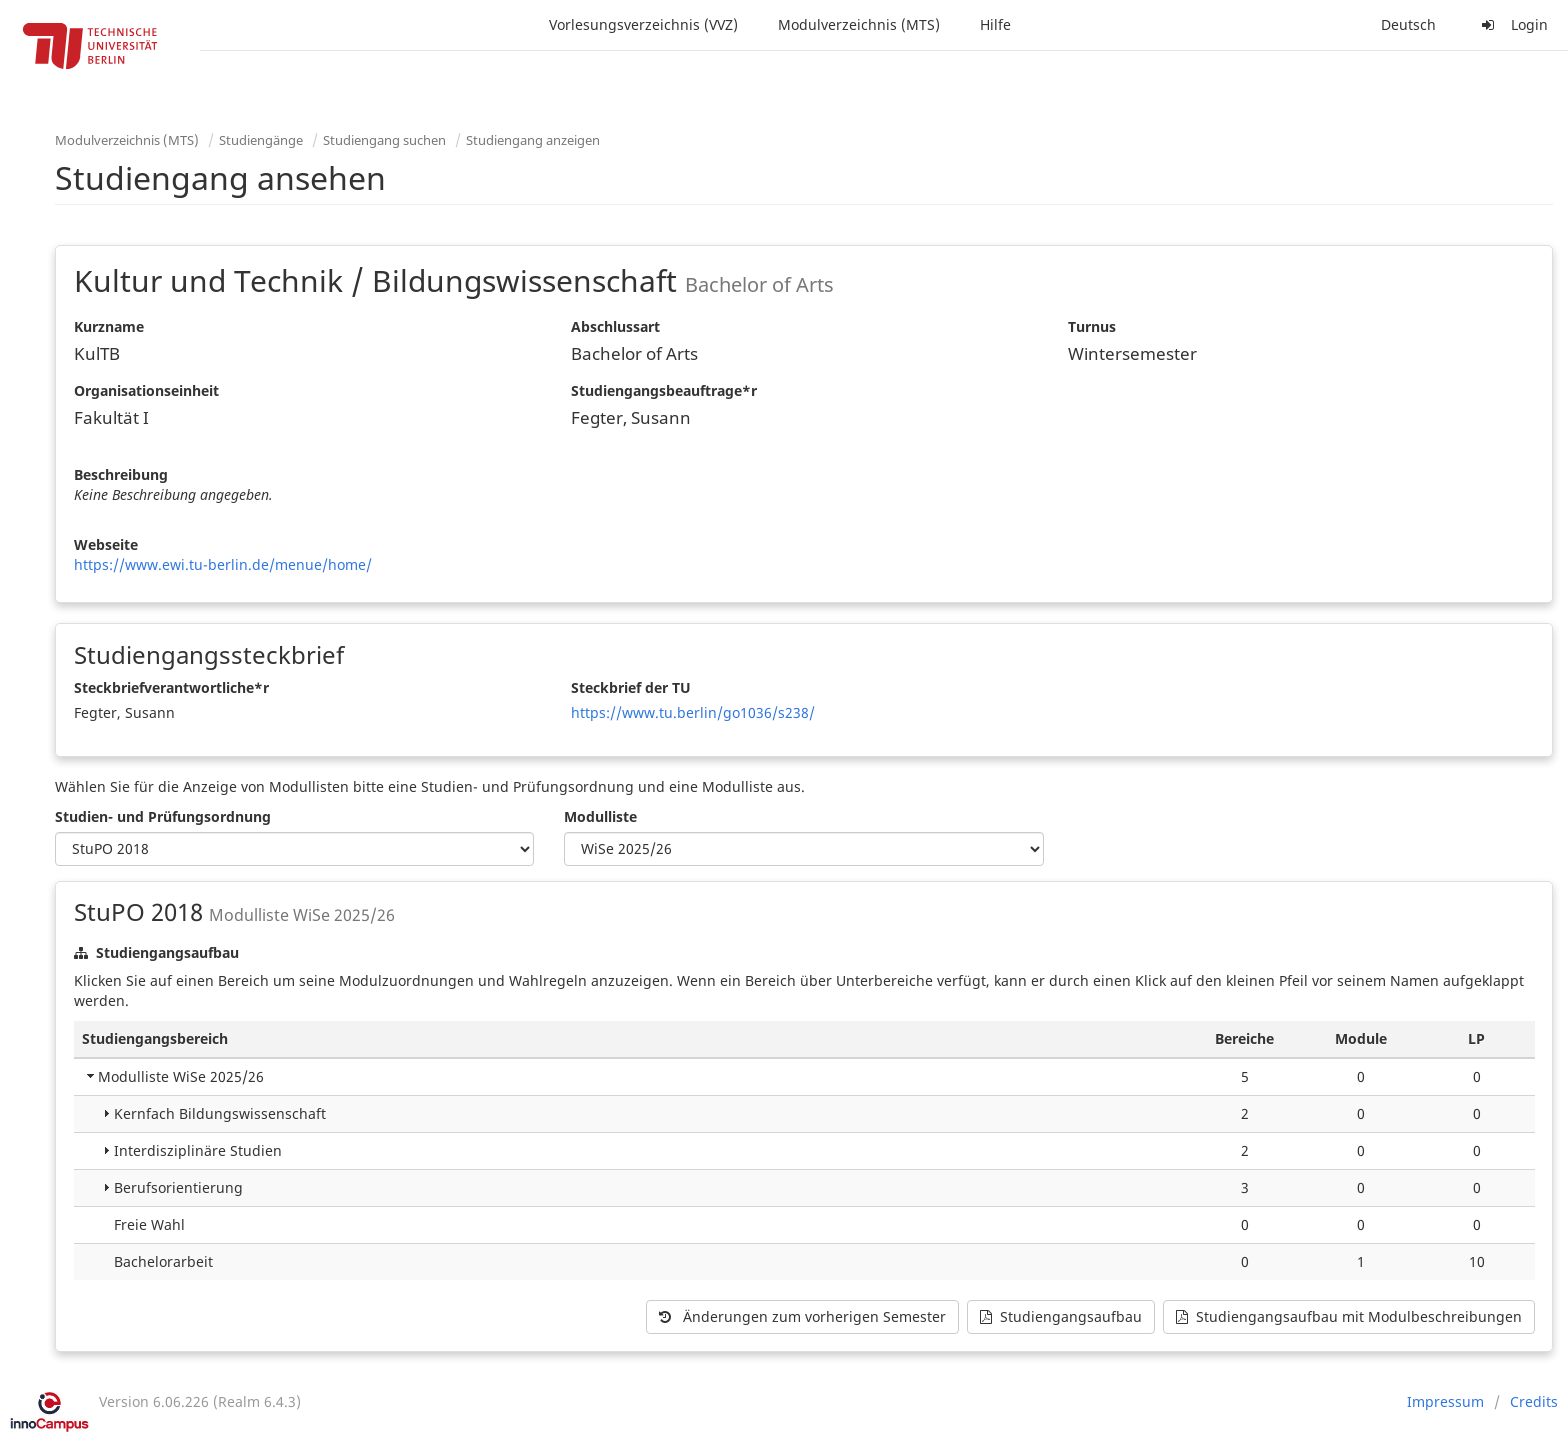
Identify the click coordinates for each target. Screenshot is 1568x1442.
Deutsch (1408, 24)
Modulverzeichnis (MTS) (859, 24)
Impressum (1445, 1401)
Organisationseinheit (146, 390)
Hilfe (995, 24)
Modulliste (600, 816)
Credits (1534, 1401)
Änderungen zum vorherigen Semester (802, 1316)
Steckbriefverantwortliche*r (171, 687)
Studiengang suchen (384, 140)
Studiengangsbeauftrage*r (664, 390)
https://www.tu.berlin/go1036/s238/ (693, 712)
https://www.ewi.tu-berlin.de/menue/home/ (223, 564)
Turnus (1092, 326)
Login (1512, 24)
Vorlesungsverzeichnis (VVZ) (643, 24)
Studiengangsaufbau (1061, 1316)
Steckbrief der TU (631, 687)
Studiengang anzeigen (533, 140)
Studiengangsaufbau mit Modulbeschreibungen (1349, 1316)
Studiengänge (261, 140)
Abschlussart (615, 326)
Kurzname (109, 326)
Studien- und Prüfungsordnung (163, 816)
